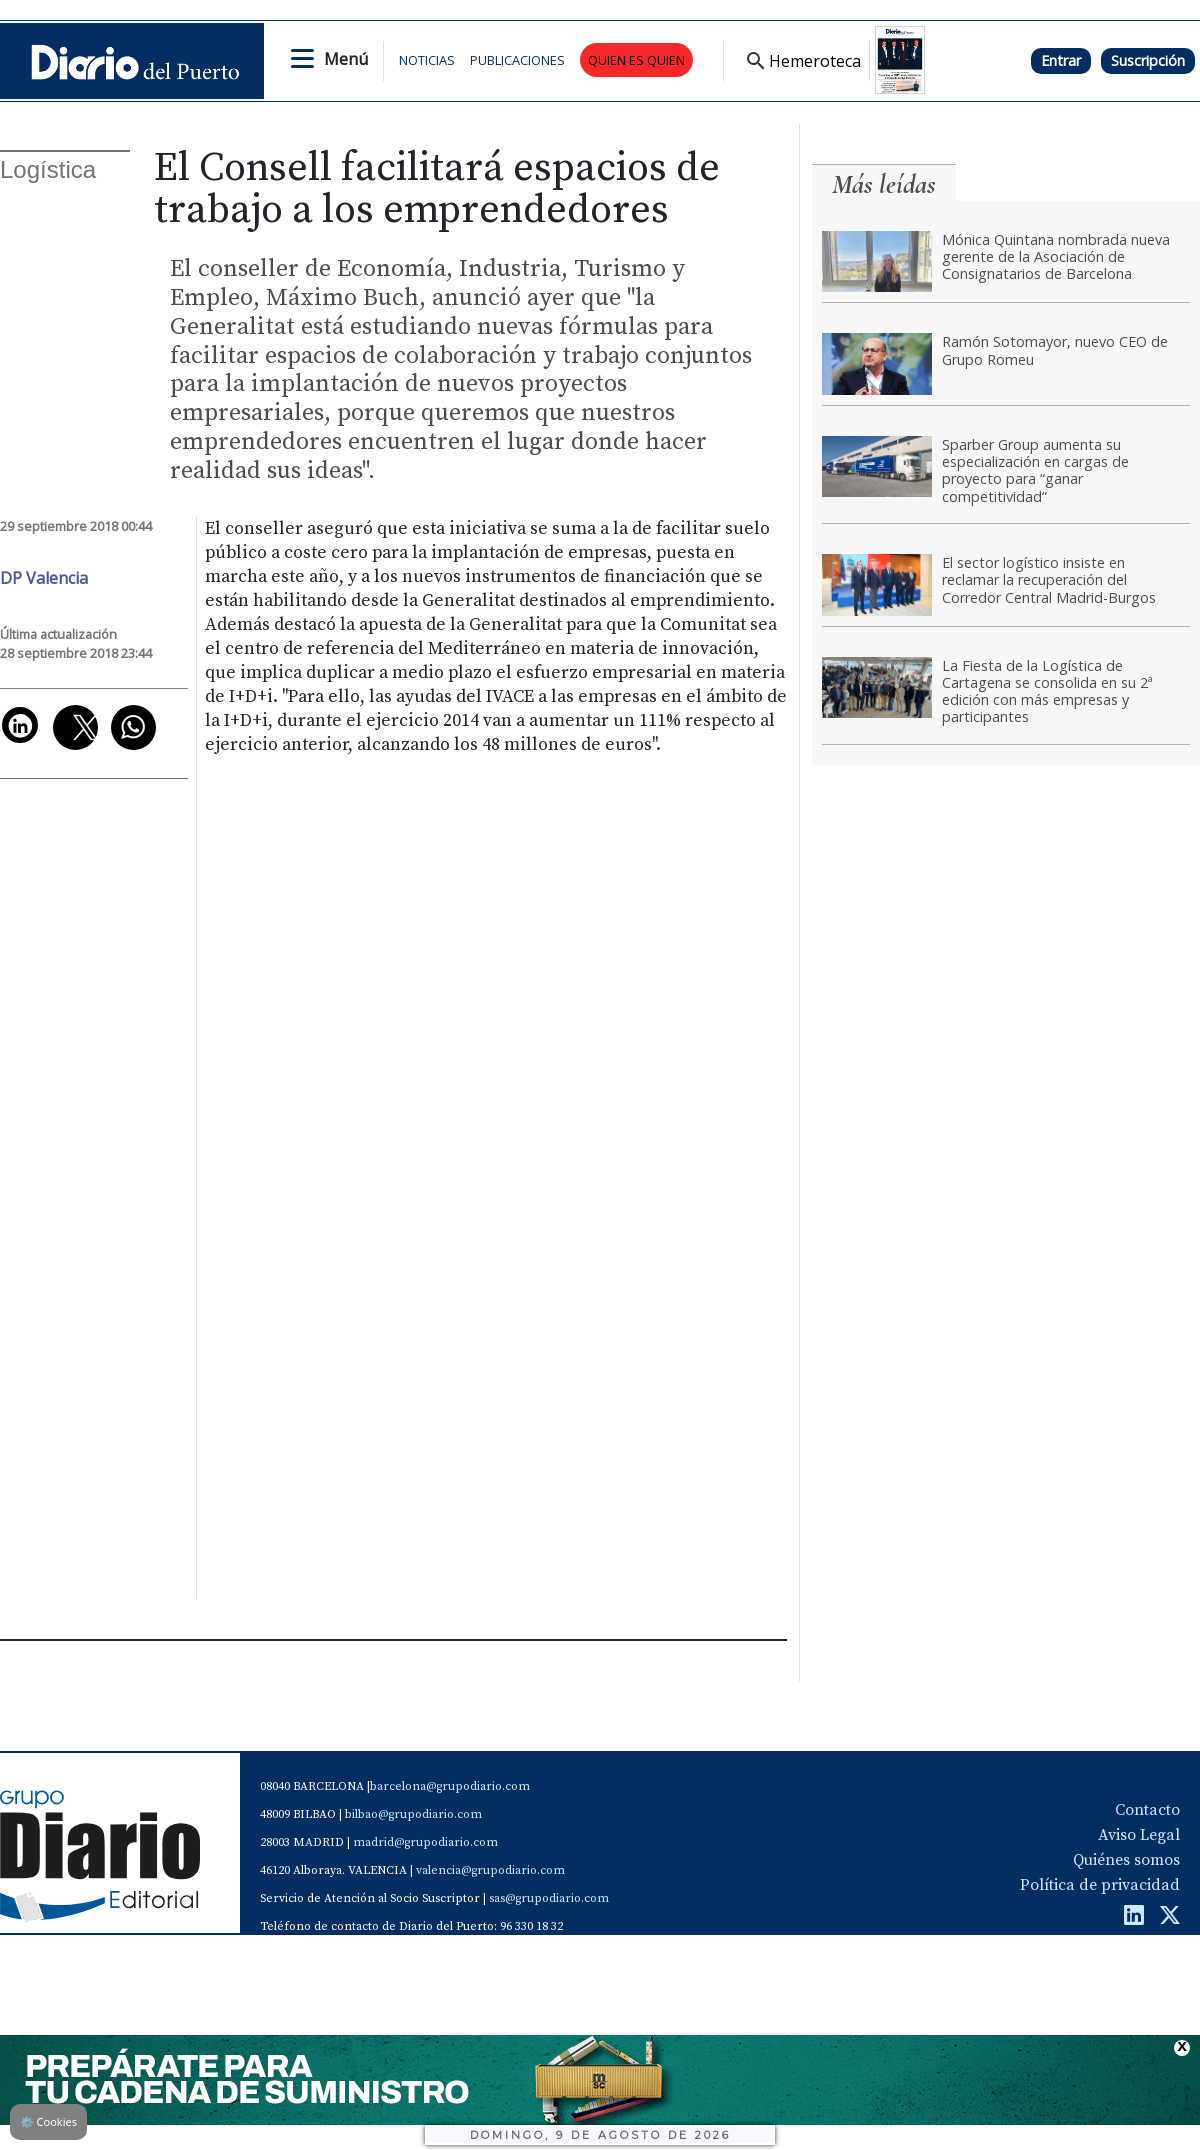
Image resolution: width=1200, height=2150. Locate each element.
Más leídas (884, 184)
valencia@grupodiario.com (490, 1870)
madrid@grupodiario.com (425, 1842)
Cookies (48, 2121)
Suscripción (1148, 60)
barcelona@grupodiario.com (450, 1786)
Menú (346, 59)
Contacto (1147, 1810)
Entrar (1061, 60)
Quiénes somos (1126, 1860)
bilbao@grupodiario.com (413, 1814)
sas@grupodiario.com (549, 1898)
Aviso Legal (1139, 1835)
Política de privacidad (1100, 1885)
